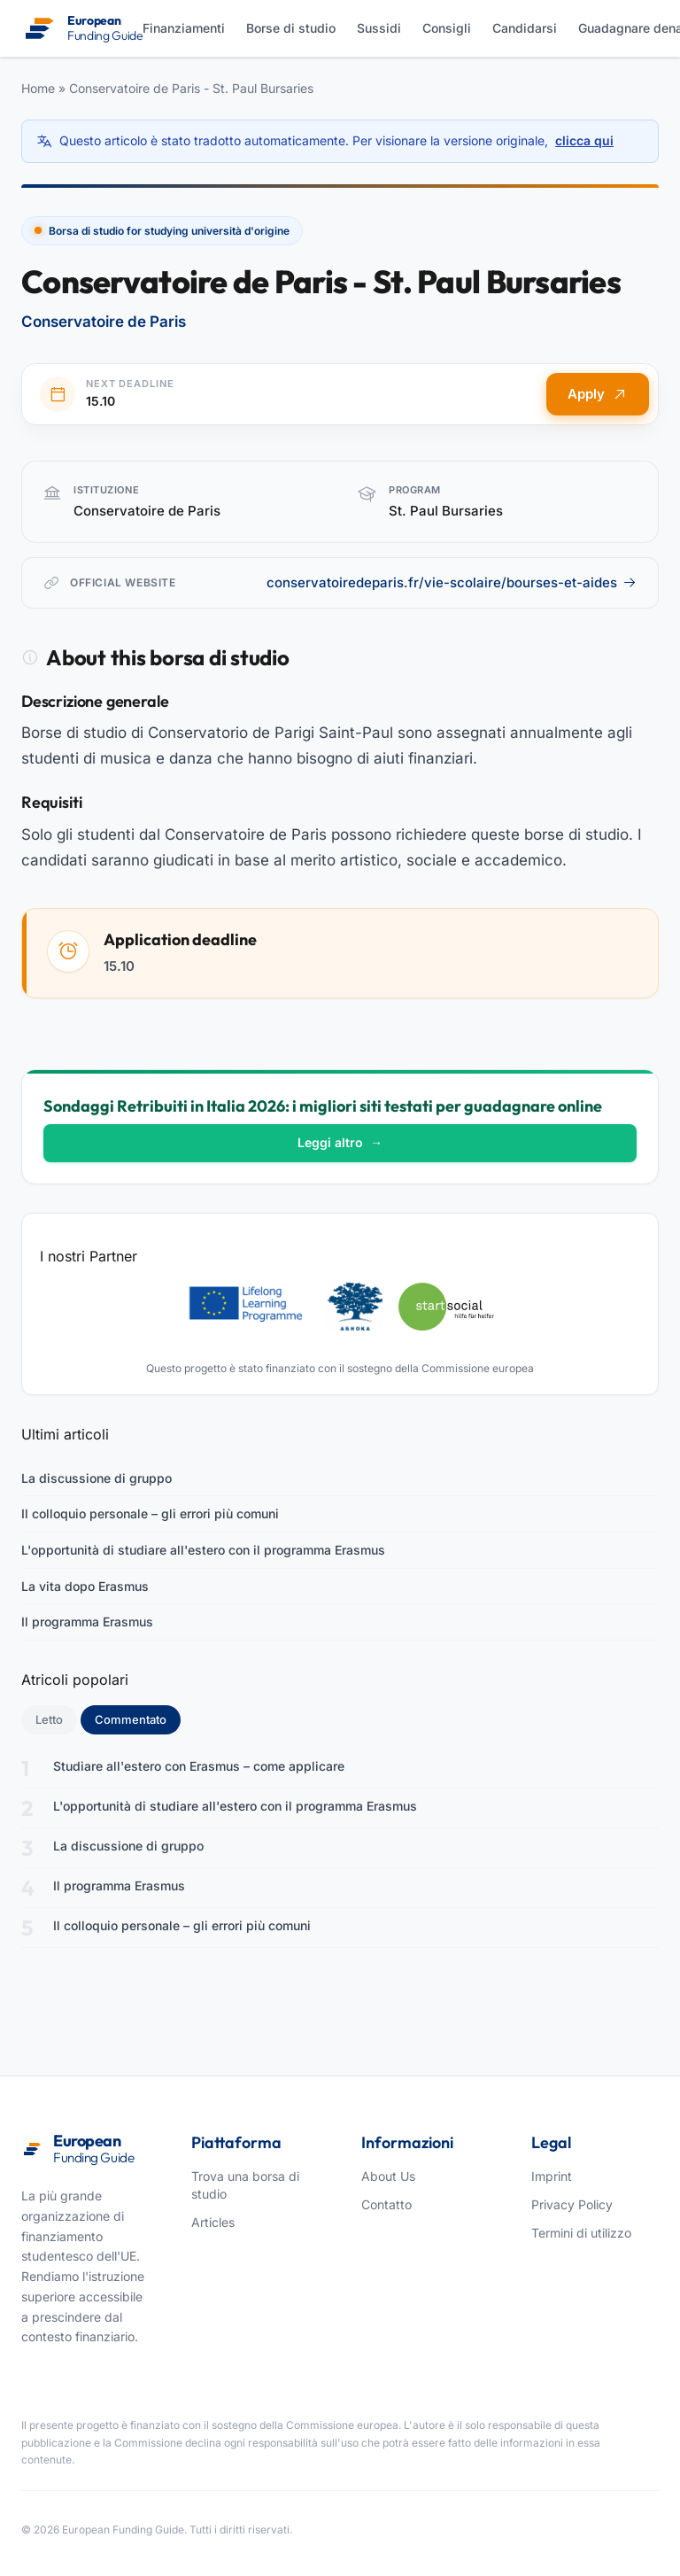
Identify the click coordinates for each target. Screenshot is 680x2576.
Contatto (386, 2204)
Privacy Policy (572, 2204)
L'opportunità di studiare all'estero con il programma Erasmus (203, 1549)
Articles (213, 2222)
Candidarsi (524, 27)
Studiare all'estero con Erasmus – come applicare (198, 1765)
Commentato (138, 1718)
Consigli (446, 27)
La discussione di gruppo (96, 1478)
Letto (49, 1719)
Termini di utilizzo (581, 2232)
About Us (388, 2176)
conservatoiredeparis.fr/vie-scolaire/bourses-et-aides (452, 582)
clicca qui (584, 140)
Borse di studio (291, 27)
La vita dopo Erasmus (85, 1586)
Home (38, 88)
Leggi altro (340, 1142)
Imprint (551, 2176)
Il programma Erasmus (87, 1621)
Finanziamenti (184, 27)
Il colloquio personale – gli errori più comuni (150, 1513)
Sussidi (379, 27)
